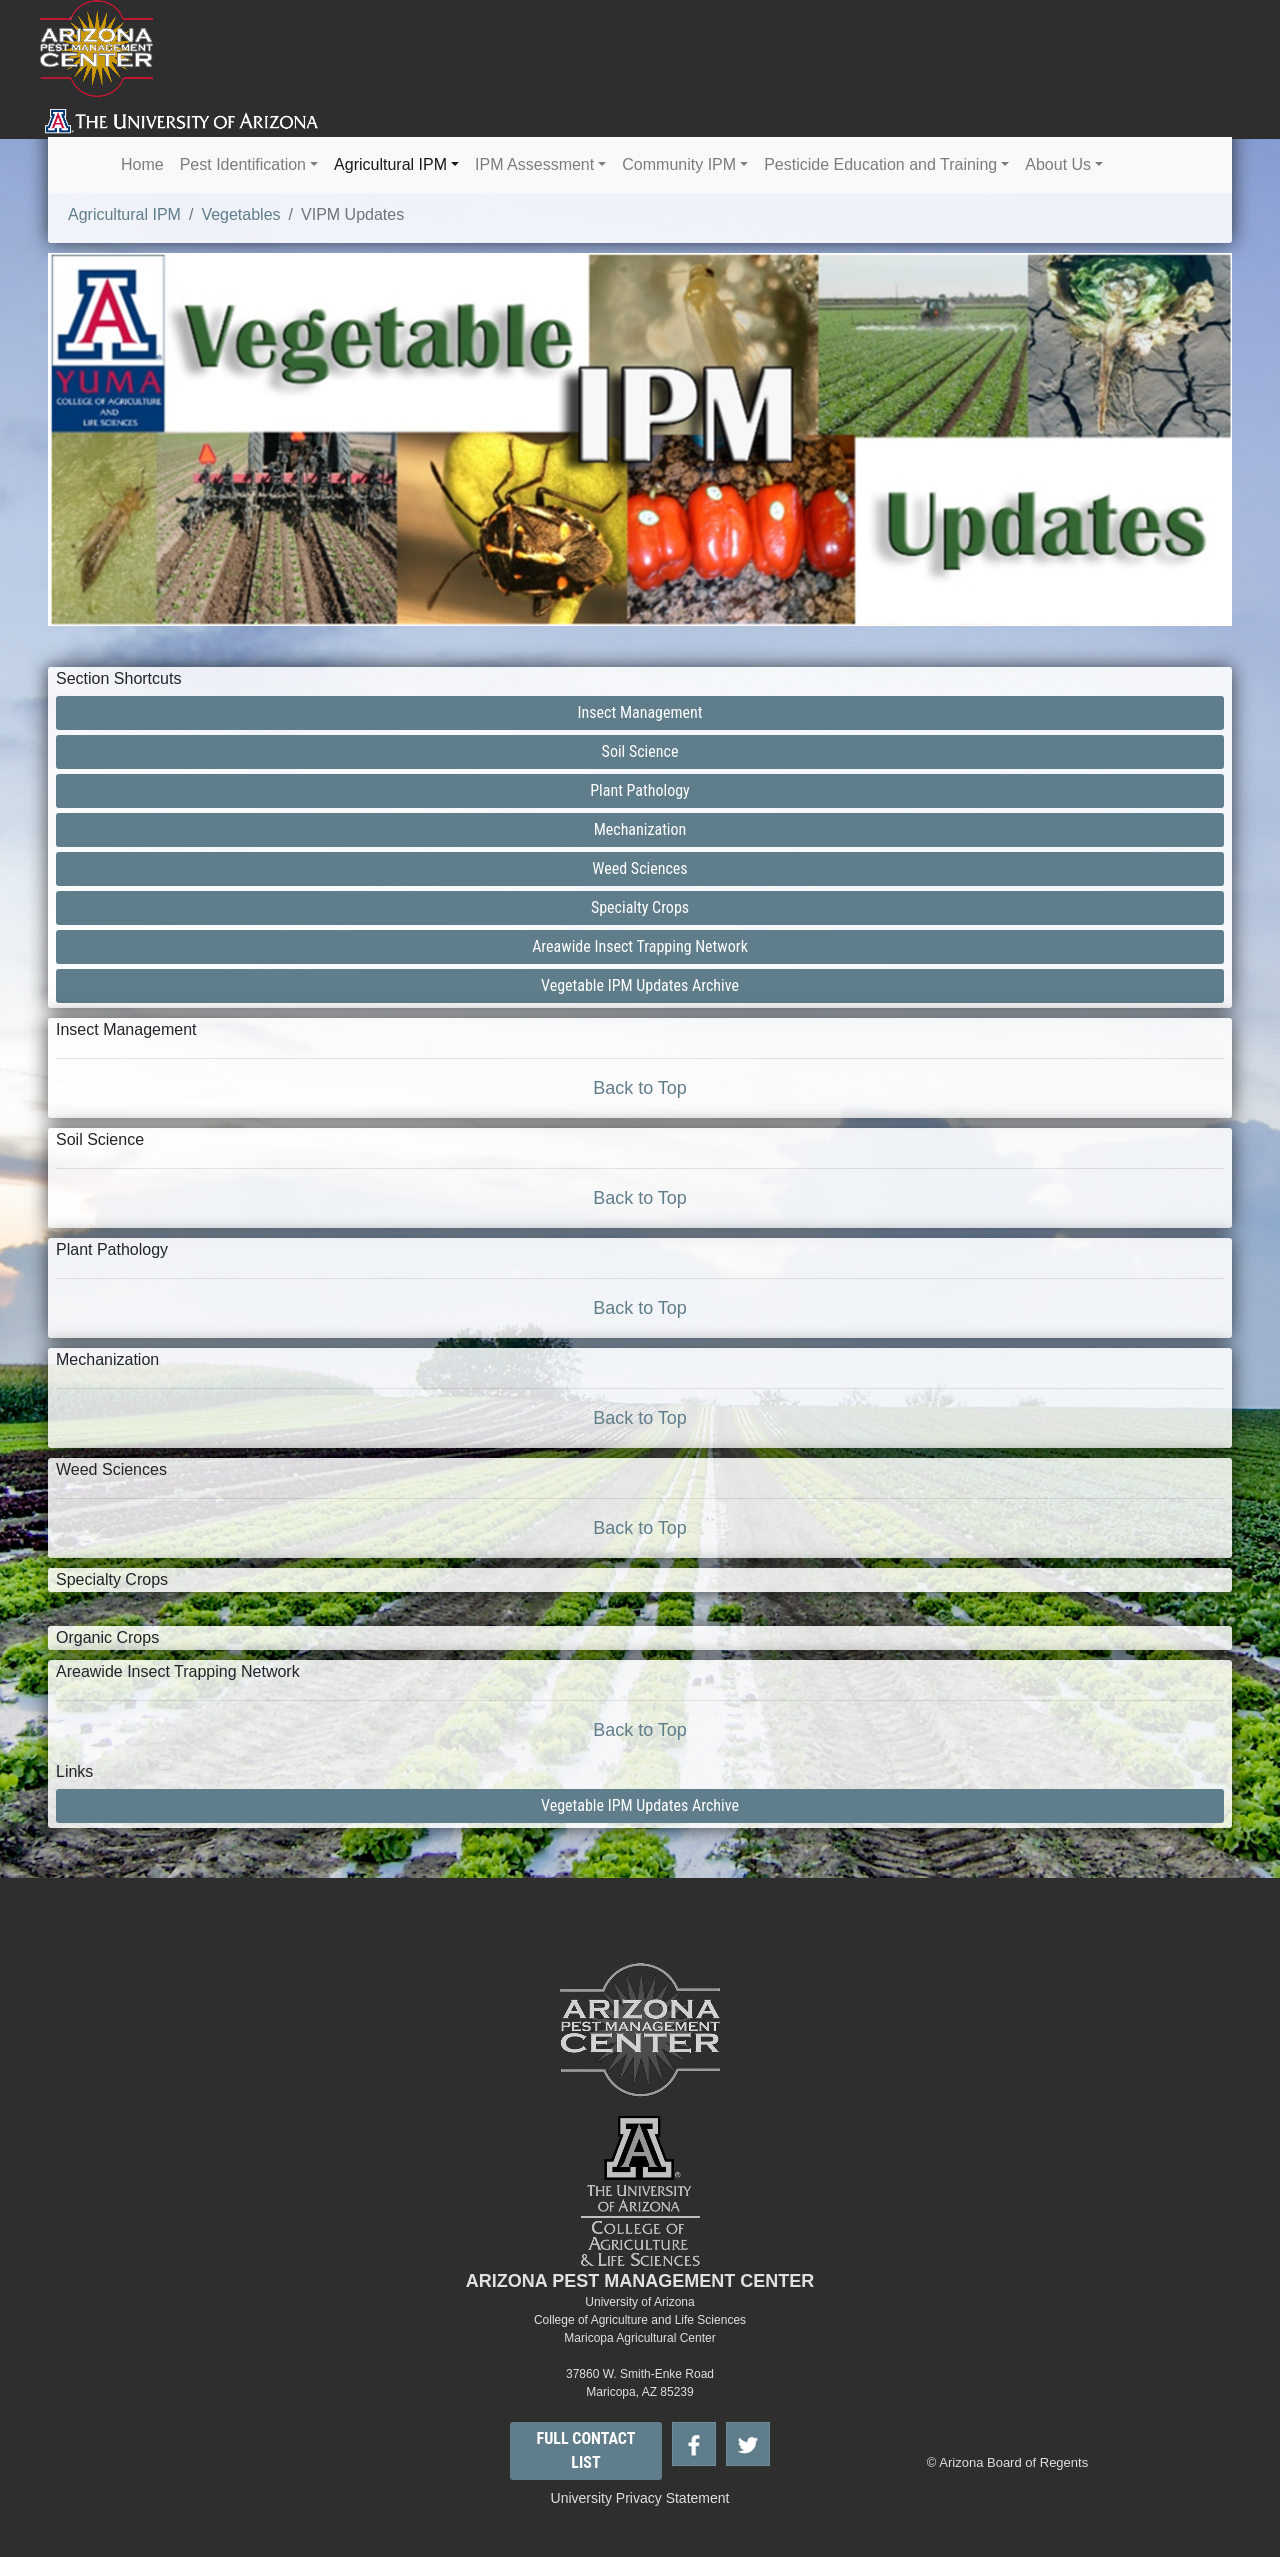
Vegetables (240, 214)
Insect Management (640, 712)
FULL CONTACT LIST (586, 2450)
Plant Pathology (640, 790)
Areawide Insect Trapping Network (640, 946)
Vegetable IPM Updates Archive (640, 985)
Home (142, 164)
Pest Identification (243, 164)
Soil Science (640, 751)
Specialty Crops (640, 907)
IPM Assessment (534, 164)
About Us (1058, 164)
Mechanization (640, 829)
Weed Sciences (639, 868)
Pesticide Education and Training (880, 164)
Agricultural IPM (390, 164)
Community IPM (679, 164)
